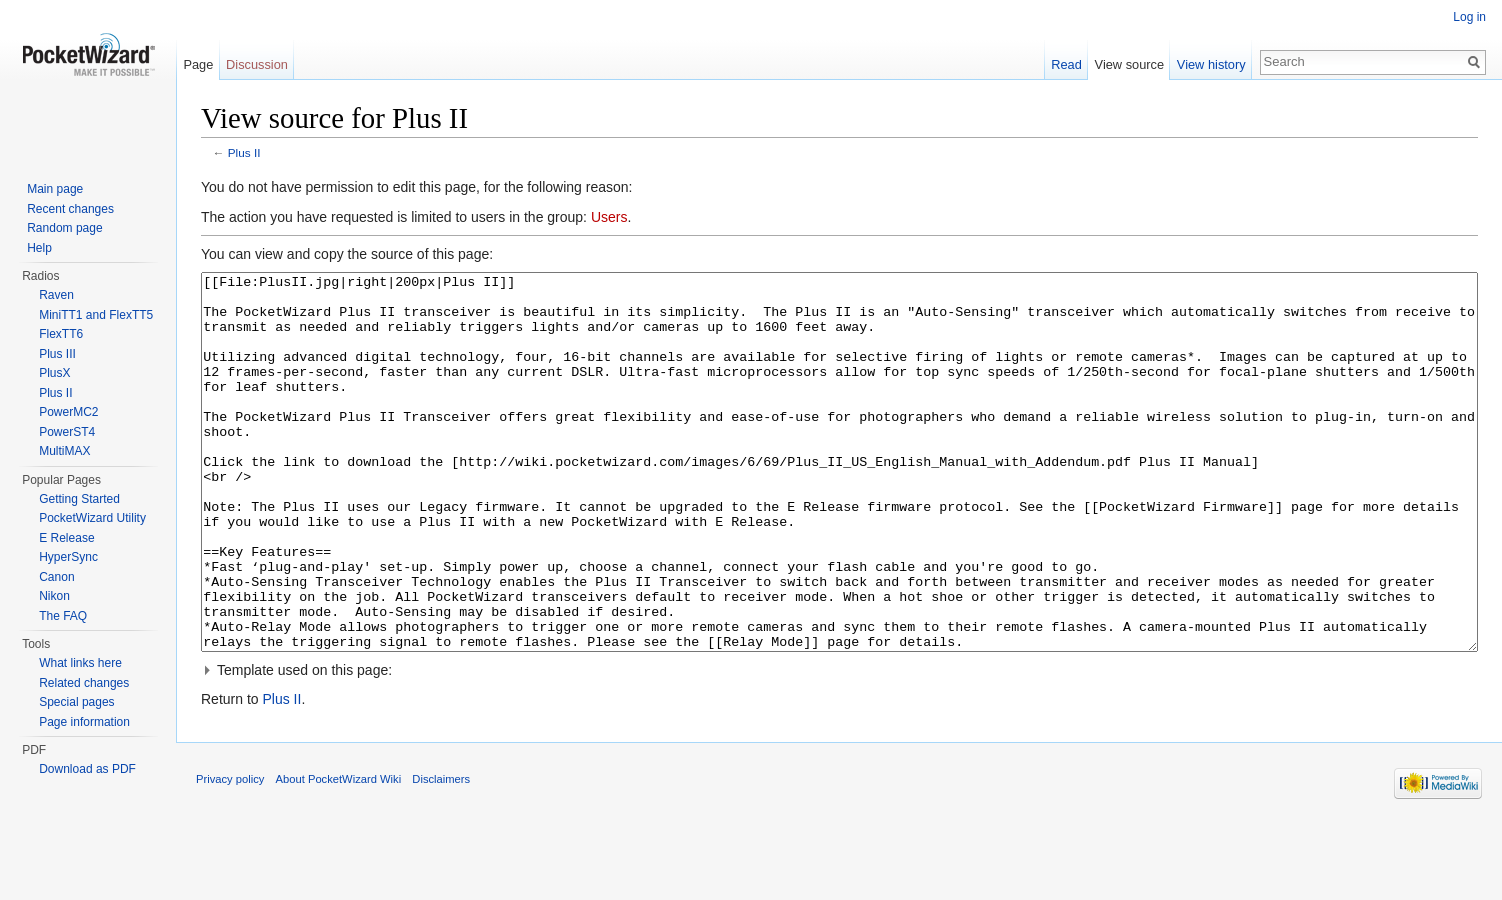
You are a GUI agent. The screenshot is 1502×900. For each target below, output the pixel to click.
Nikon (54, 596)
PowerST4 (67, 432)
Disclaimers (441, 854)
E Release (66, 538)
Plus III (57, 354)
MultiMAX (64, 451)
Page (198, 64)
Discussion (257, 64)
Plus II (244, 152)
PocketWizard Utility (92, 518)
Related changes (84, 683)
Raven (56, 295)
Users (609, 217)
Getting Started (79, 499)
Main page (55, 189)
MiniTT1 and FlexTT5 (96, 315)
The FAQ (63, 616)
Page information (84, 722)
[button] (839, 745)
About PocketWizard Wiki (339, 854)
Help (39, 248)
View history (1211, 64)
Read (1066, 64)
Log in (1469, 17)
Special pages (76, 702)
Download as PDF (87, 769)
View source (1129, 64)
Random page (64, 228)
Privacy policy (230, 854)
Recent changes (70, 209)
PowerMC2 (68, 412)
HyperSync (68, 557)
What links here (80, 663)
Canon (56, 577)
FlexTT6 (61, 334)
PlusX (54, 373)
